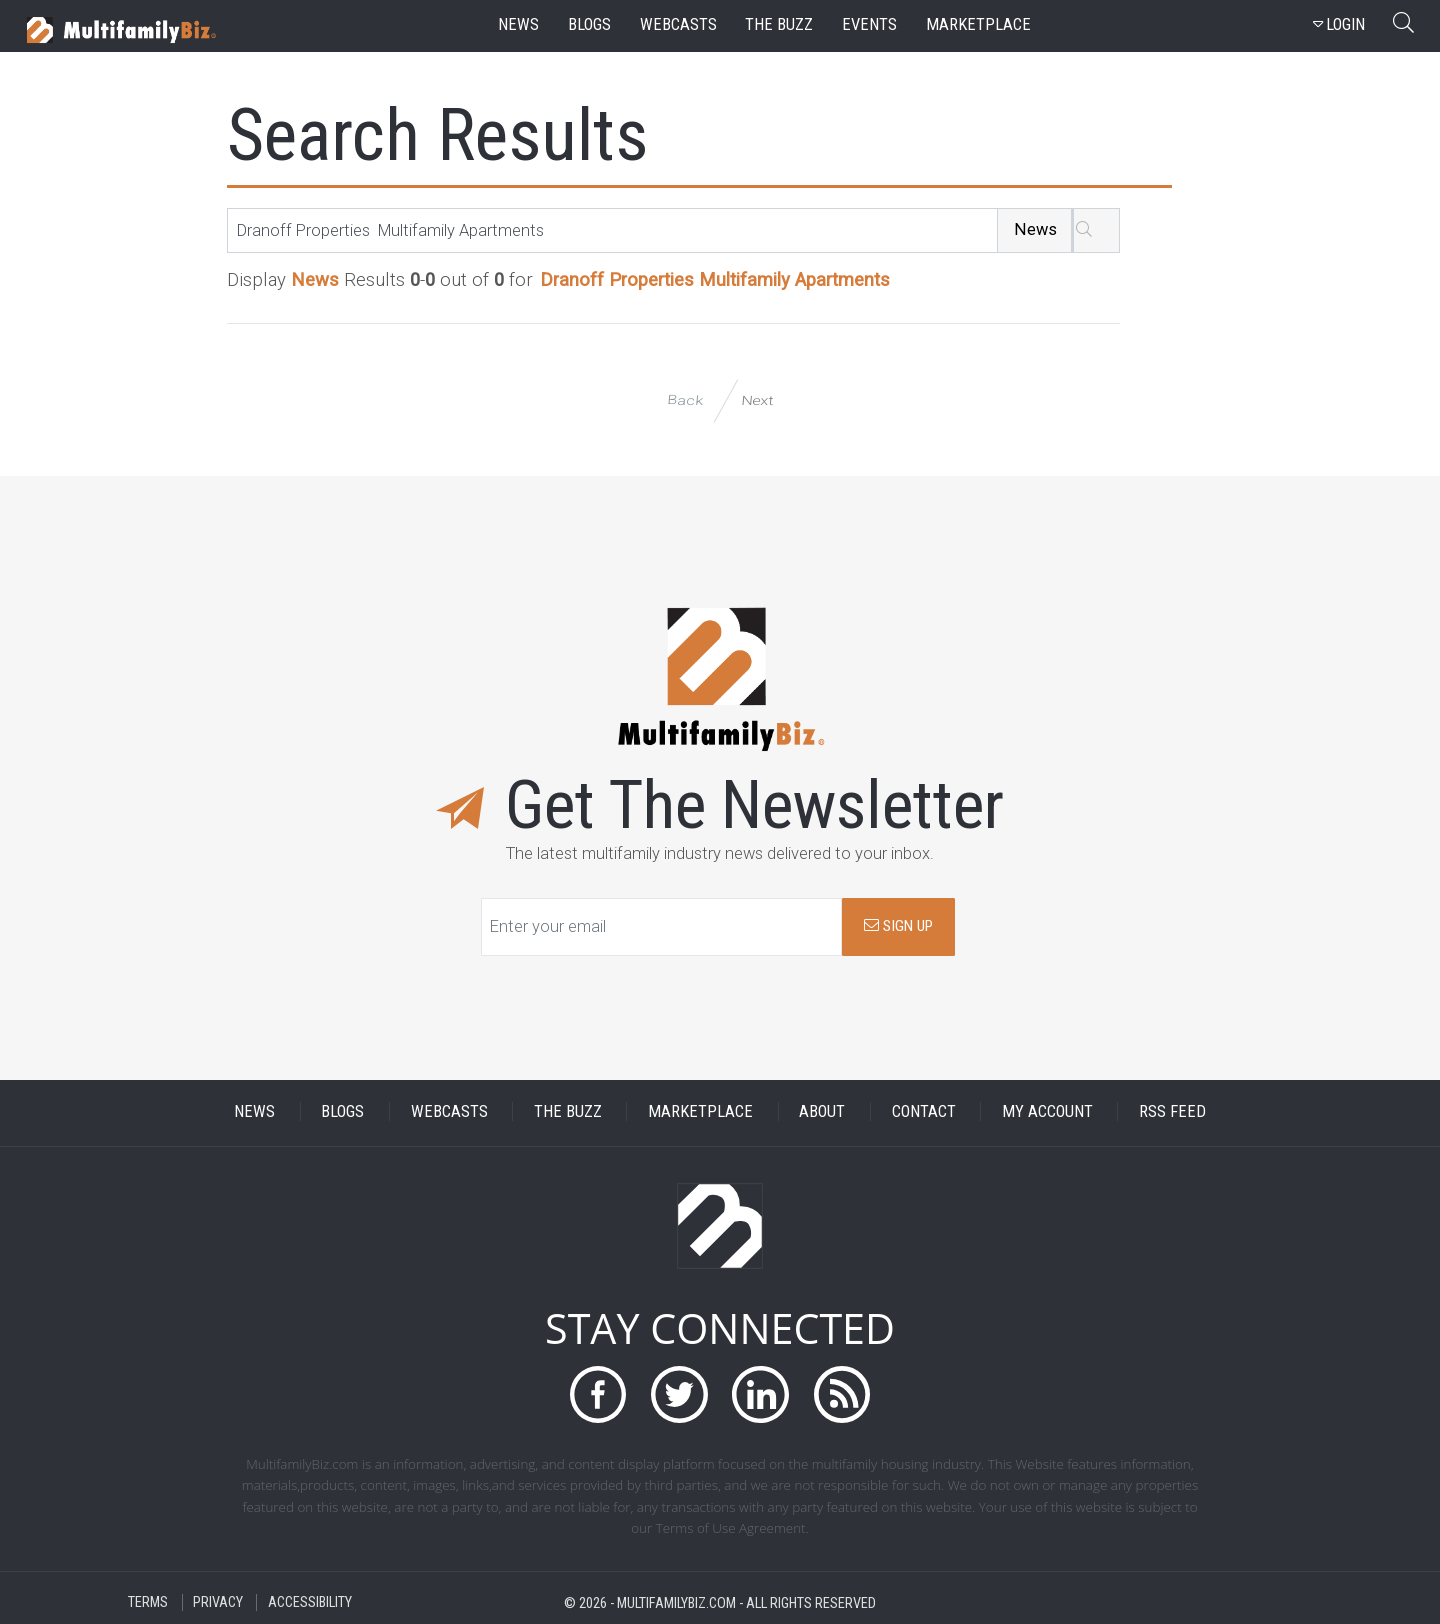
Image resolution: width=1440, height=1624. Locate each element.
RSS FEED (1172, 1111)
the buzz (779, 24)
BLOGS (342, 1111)
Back (685, 400)
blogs (589, 24)
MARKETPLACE (700, 1111)
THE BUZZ (568, 1111)
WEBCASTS (449, 1111)
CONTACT (924, 1111)
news (518, 24)
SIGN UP (898, 926)
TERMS (148, 1602)
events (869, 24)
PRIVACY (218, 1602)
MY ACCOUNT (1047, 1111)
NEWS (254, 1111)
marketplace (978, 24)
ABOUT (822, 1111)
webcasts (678, 24)
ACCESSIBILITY (310, 1602)
